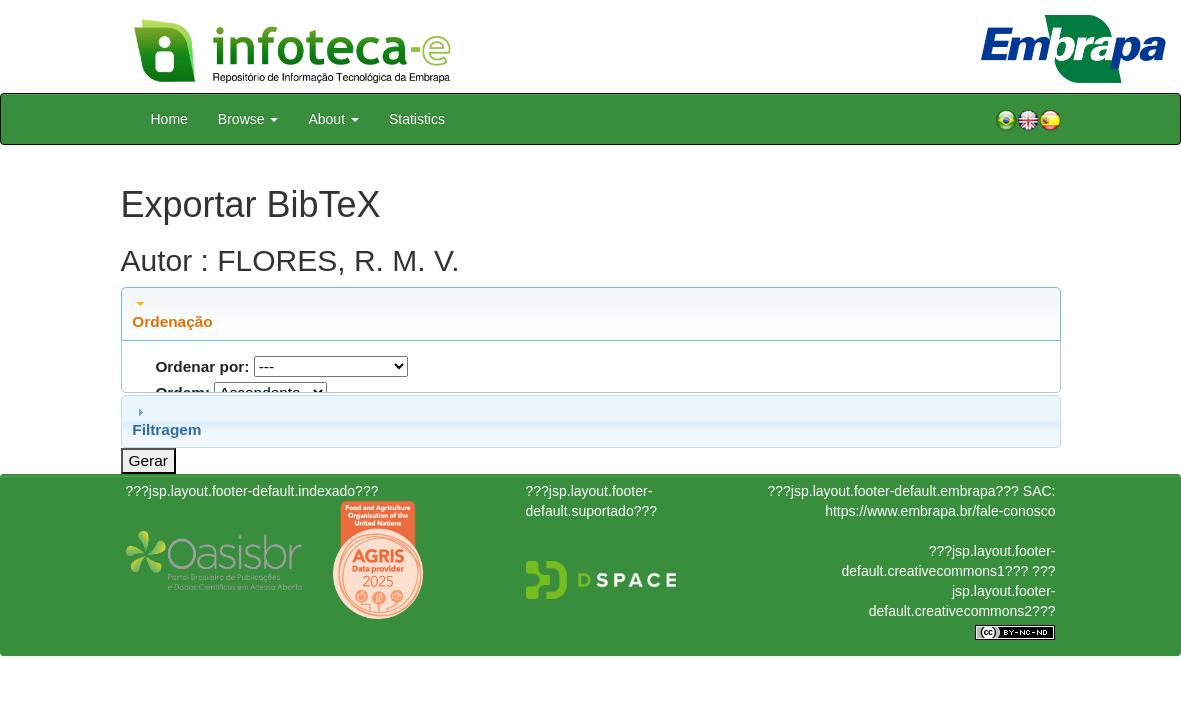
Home (169, 119)
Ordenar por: (202, 366)
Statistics (417, 119)
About (333, 119)
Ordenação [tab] (172, 313)
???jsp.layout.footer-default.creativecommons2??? (962, 591)
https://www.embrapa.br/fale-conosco (940, 511)
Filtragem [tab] (166, 421)
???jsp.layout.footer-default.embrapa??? (893, 491)
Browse (248, 119)
